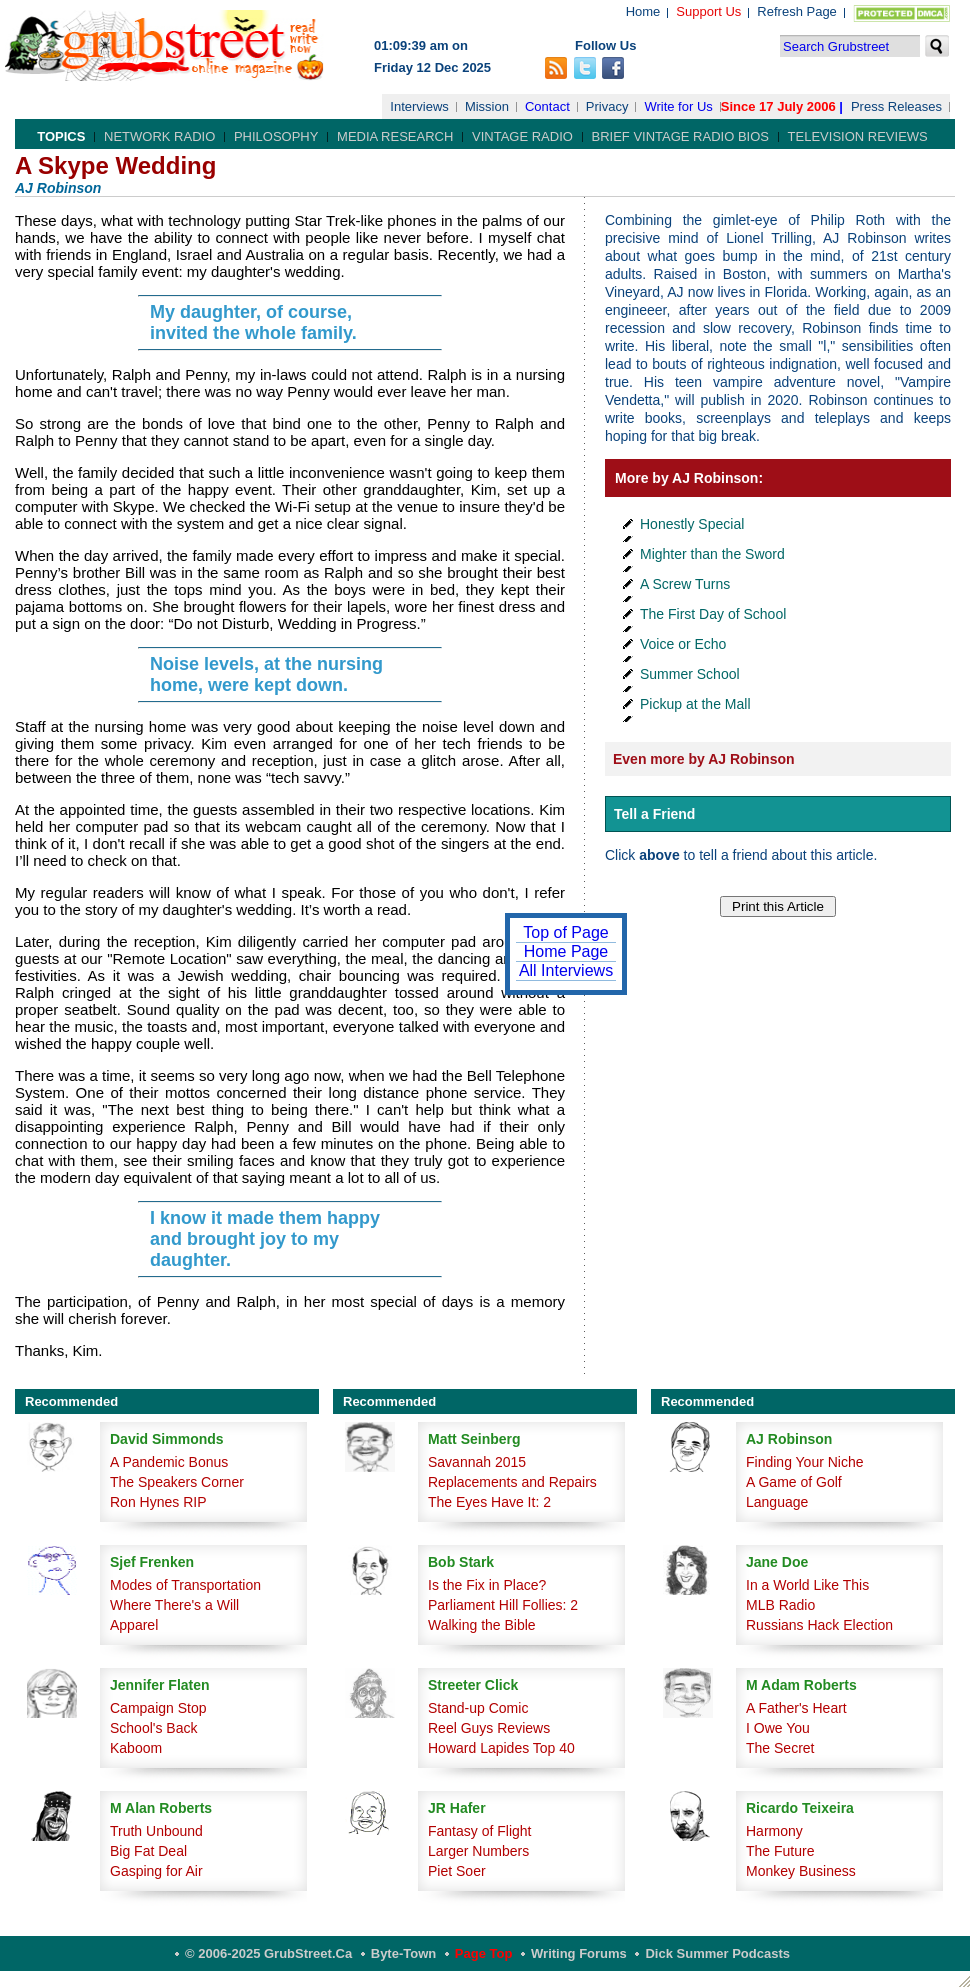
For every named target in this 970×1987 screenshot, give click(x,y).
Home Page (566, 951)
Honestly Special (692, 524)
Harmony (774, 1831)
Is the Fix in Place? (487, 1585)
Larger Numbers (478, 1851)
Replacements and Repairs (512, 1482)
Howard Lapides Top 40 (501, 1748)
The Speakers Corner (177, 1482)
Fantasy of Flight (480, 1831)
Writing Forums (579, 1953)
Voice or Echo (683, 644)
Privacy (607, 106)
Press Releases (896, 106)
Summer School (690, 674)
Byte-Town (403, 1953)
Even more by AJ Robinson (704, 759)
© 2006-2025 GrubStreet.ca (268, 1953)
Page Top (484, 1953)
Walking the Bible (482, 1625)
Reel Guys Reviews (489, 1728)
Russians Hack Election (819, 1625)
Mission (487, 106)
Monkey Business (801, 1871)
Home (643, 11)
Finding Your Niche (805, 1462)
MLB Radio (780, 1605)
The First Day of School (713, 614)
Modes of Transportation (185, 1585)
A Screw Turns (685, 584)
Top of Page (565, 932)
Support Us (708, 11)
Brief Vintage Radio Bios (680, 136)
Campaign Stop (158, 1708)
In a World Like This (807, 1585)
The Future (780, 1851)
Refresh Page (797, 11)
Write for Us (678, 106)
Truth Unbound (156, 1831)
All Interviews (566, 970)
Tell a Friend (654, 814)
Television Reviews (858, 136)
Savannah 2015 (477, 1462)
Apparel (134, 1625)
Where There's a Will (174, 1605)
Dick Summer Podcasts (717, 1953)
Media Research (395, 136)
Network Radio (159, 136)
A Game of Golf (794, 1482)
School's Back (154, 1728)
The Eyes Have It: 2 (489, 1502)
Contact (547, 106)
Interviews (419, 106)
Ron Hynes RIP (158, 1502)
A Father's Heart (796, 1708)
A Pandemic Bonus (169, 1462)
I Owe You (778, 1728)
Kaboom (136, 1748)
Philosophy (276, 136)
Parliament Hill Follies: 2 (503, 1605)
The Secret (780, 1748)
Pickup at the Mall (695, 704)
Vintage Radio (522, 136)
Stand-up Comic (478, 1708)
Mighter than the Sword (712, 554)
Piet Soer (457, 1871)
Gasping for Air (156, 1871)
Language (777, 1502)
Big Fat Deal (148, 1851)
